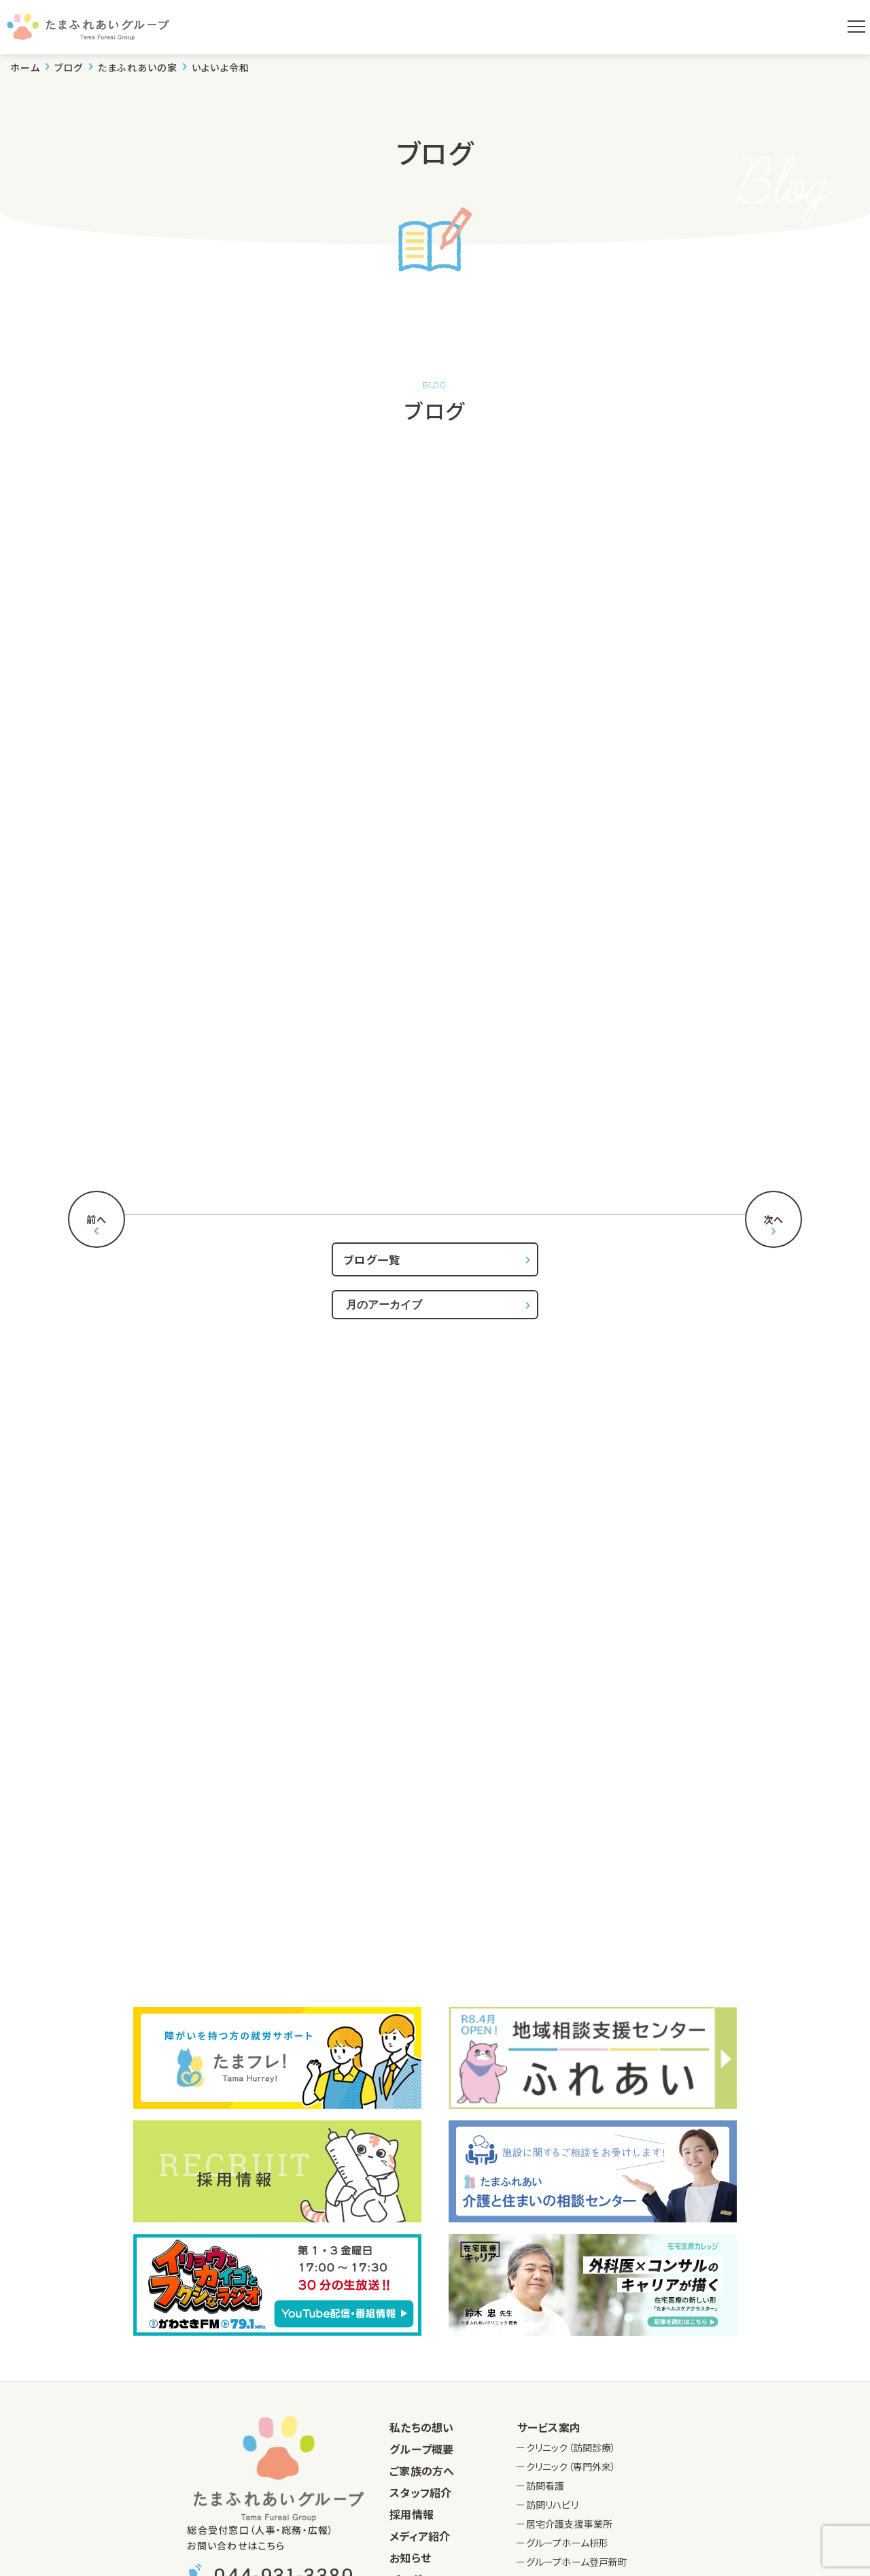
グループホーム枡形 (567, 2542)
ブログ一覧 (371, 1259)
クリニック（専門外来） (571, 2466)
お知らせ (410, 2557)
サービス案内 (548, 2427)
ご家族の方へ (421, 2470)
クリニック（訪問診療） (571, 2447)
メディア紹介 (419, 2536)
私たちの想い (421, 2427)
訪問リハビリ (552, 2504)
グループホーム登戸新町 (577, 2562)
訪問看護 (545, 2485)
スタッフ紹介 (420, 2492)
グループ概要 (421, 2449)
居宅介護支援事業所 (569, 2523)
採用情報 (411, 2514)
